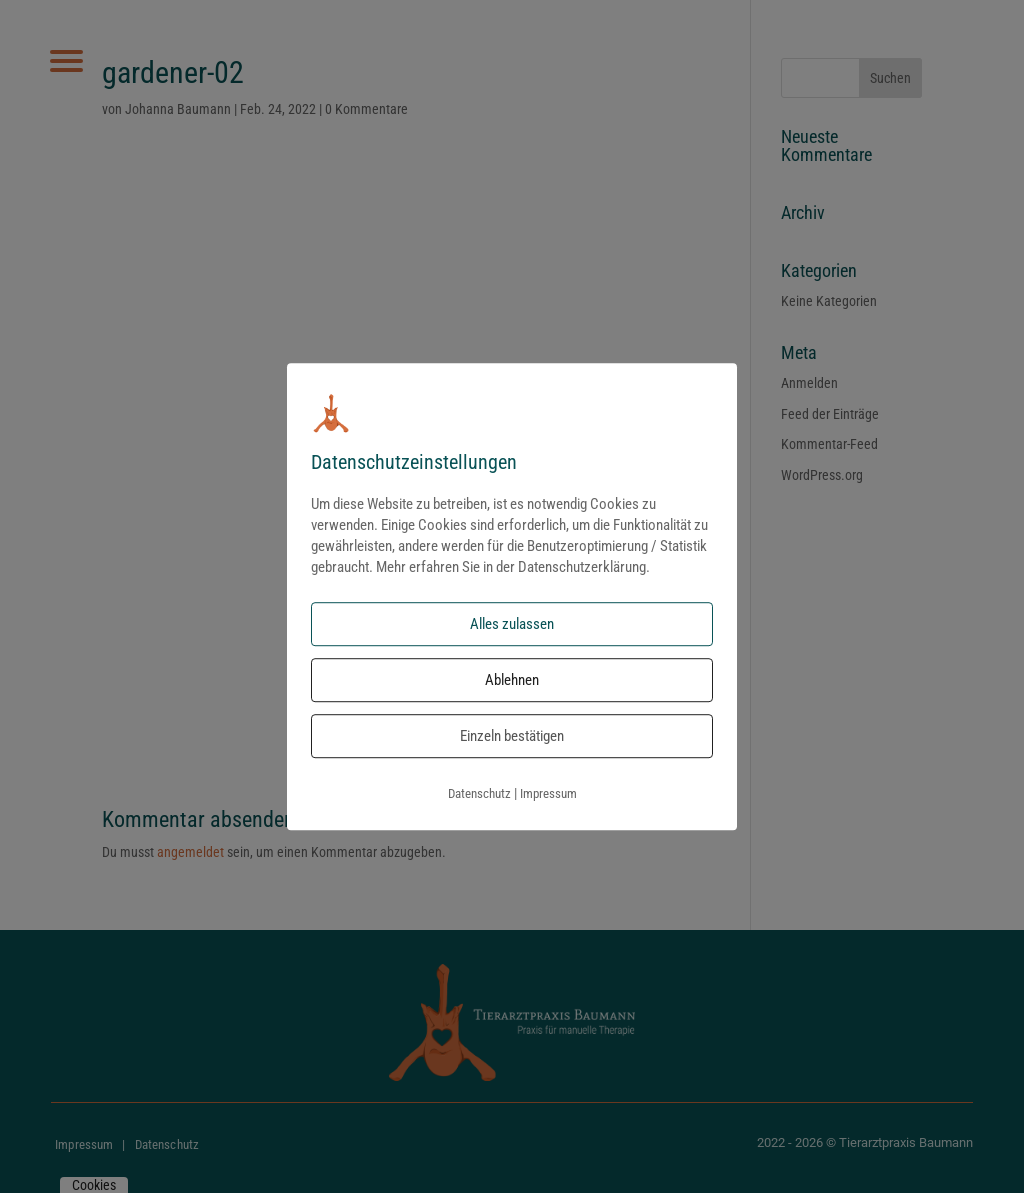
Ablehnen (512, 681)
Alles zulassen (512, 625)
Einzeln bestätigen (512, 737)
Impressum (548, 794)
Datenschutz (479, 794)
